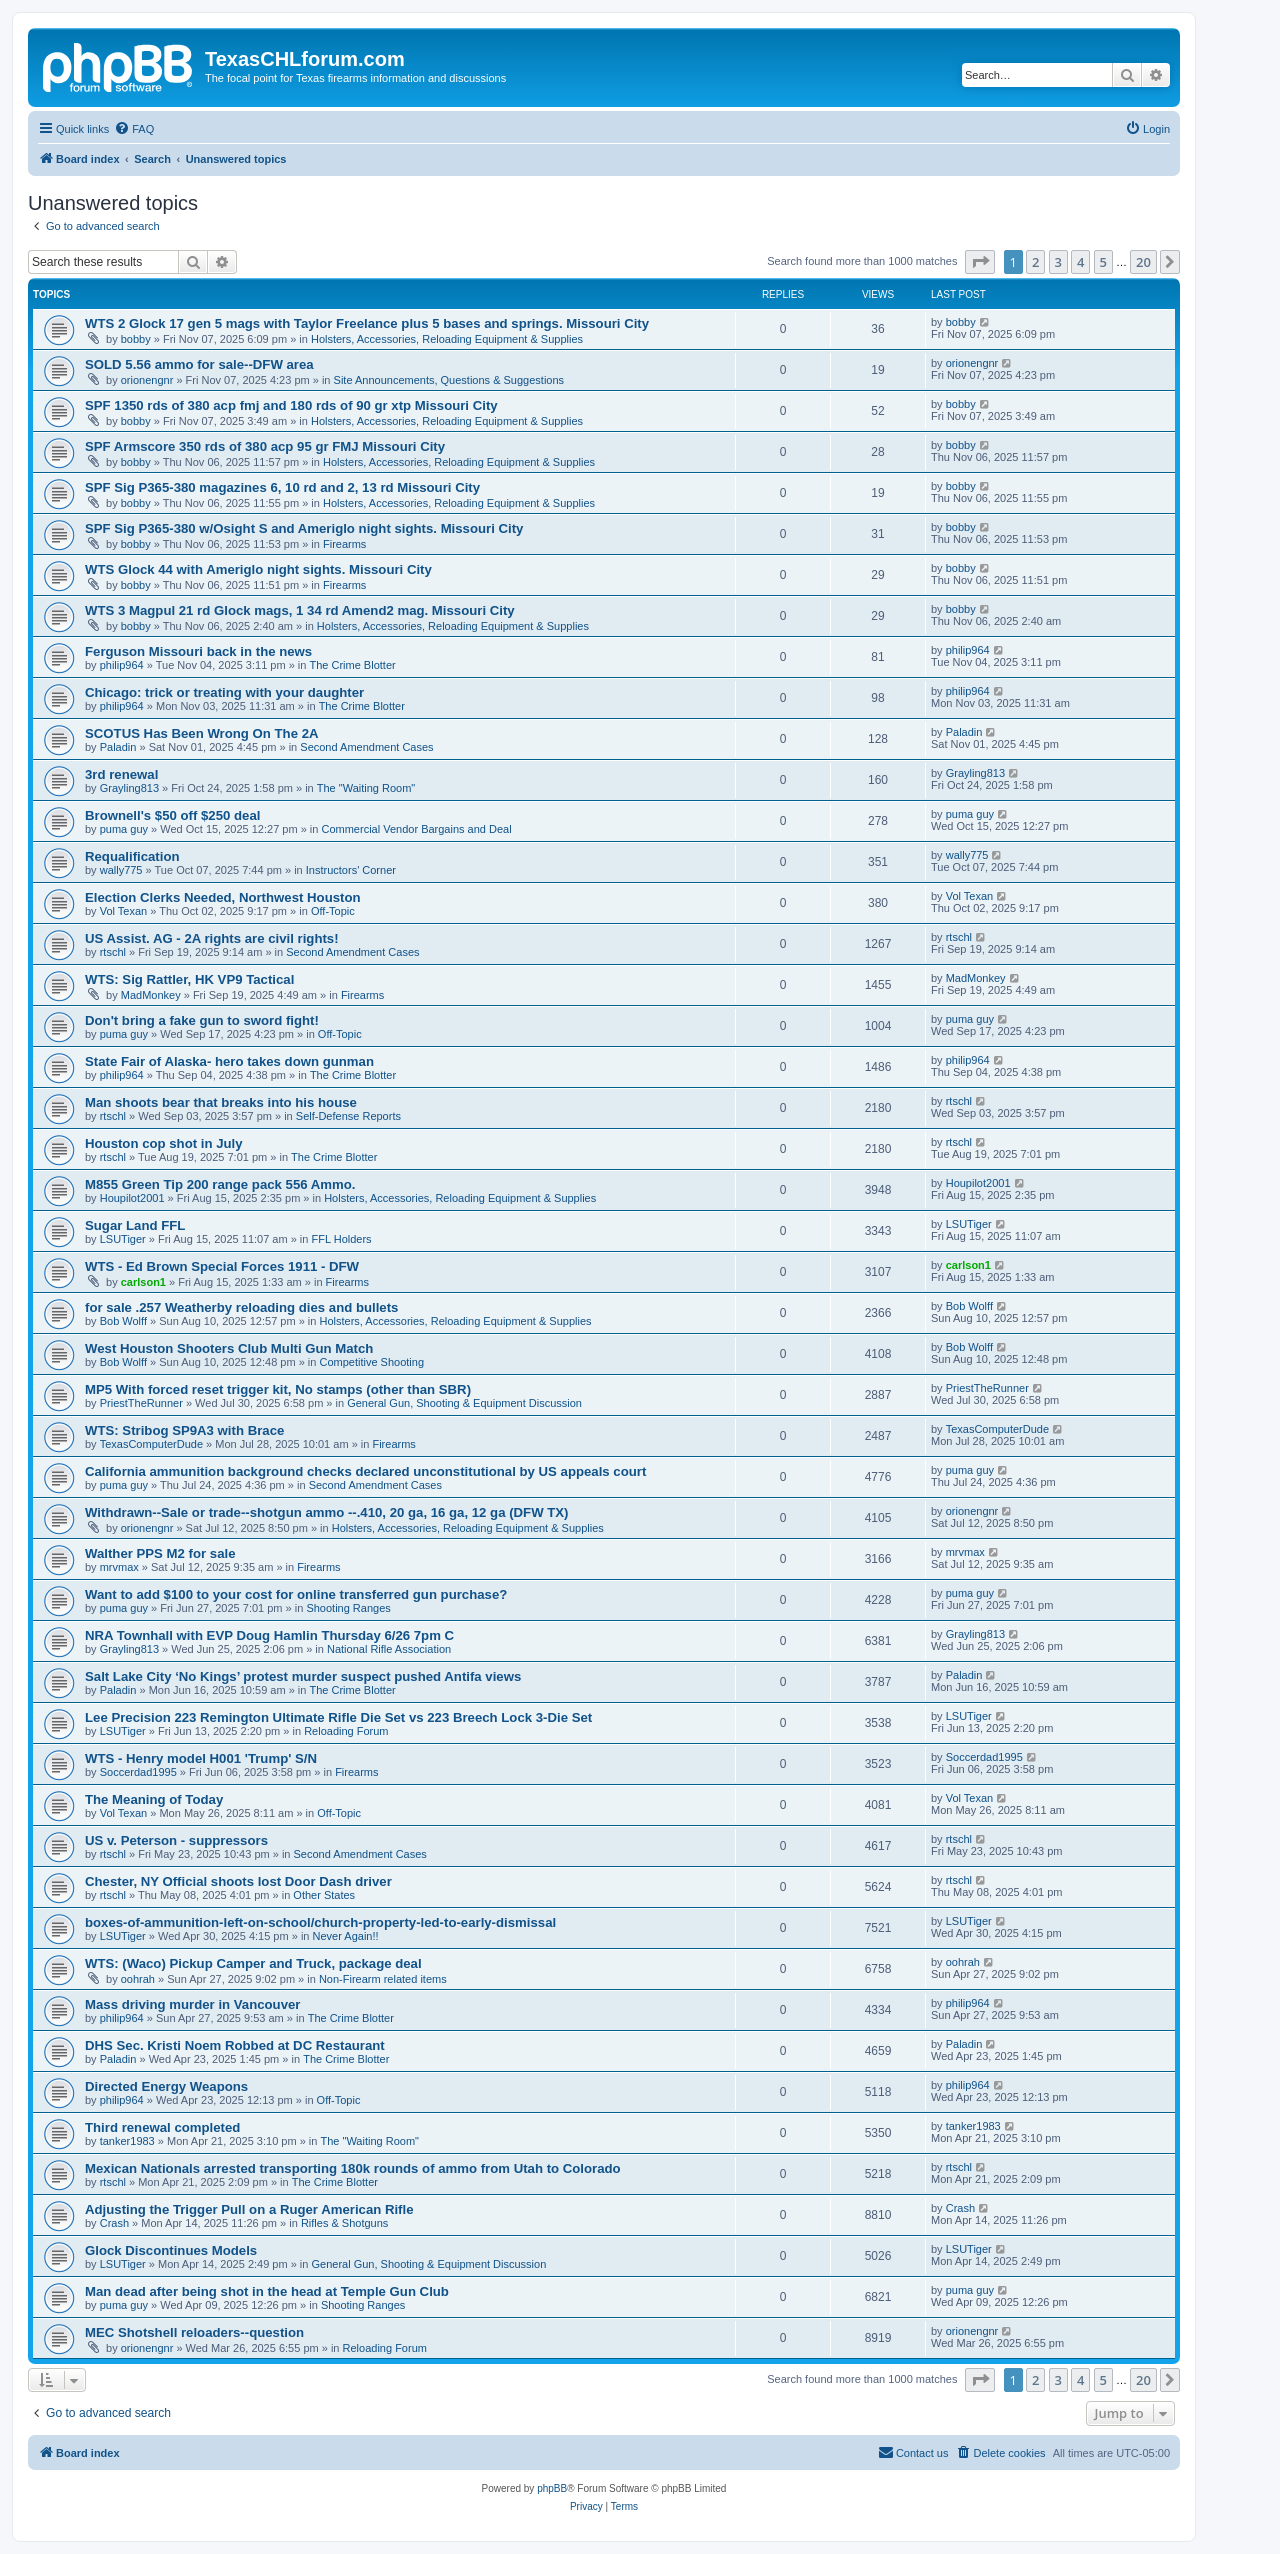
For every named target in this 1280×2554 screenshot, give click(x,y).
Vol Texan (124, 911)
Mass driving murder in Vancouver (192, 2004)
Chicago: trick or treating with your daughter (224, 692)
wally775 (121, 870)
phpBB (552, 2488)
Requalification (132, 856)
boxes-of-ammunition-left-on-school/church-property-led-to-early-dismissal (320, 1922)
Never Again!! (346, 1936)
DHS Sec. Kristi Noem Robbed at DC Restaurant (235, 2045)
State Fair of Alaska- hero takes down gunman (229, 1061)
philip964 (122, 665)
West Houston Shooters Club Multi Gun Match (229, 1348)
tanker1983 (127, 2141)
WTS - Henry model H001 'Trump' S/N (201, 1758)
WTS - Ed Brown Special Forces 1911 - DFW (222, 1266)
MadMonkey (151, 995)
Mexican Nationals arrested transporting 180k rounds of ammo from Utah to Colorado (353, 2168)
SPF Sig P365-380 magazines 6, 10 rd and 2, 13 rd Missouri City (282, 487)
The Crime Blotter (352, 665)
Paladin (118, 747)
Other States (324, 1895)
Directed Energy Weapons (166, 2086)
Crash (114, 2223)
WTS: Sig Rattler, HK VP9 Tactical (189, 979)
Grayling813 (129, 788)
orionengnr (147, 380)
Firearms (344, 544)
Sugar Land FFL (135, 1225)
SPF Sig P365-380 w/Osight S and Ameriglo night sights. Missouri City (304, 528)
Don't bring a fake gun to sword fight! (202, 1020)
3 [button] (1058, 262)
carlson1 (143, 1282)
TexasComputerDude (151, 1444)
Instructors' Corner (351, 870)
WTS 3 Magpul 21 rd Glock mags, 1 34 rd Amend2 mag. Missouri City (300, 610)
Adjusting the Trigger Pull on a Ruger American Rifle (249, 2209)
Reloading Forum (346, 1731)
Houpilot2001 (132, 1198)
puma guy (124, 829)
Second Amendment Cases (366, 747)
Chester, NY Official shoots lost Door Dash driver (238, 1881)
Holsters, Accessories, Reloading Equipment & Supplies (447, 339)
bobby (136, 339)
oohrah (138, 1979)
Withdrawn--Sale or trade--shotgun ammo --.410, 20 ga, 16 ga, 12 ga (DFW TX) (327, 1512)
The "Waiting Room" (366, 788)
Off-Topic (333, 911)
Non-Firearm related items (383, 1979)
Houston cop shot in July (164, 1143)
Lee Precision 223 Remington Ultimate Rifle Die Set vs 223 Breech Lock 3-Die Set (338, 1717)
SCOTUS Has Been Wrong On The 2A (202, 733)
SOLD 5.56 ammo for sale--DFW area (199, 364)
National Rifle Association (389, 1649)
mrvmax (119, 1567)
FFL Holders (342, 1239)
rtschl (113, 952)
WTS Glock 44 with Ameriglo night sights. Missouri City (258, 569)
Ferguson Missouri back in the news (198, 651)
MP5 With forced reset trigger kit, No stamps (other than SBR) (278, 1389)
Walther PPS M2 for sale (160, 1553)
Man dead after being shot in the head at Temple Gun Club (267, 2291)
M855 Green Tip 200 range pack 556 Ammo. (220, 1184)
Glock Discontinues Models (171, 2250)
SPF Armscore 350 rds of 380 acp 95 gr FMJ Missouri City (265, 446)
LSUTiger (123, 1239)
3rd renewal (121, 774)
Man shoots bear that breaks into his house (221, 1102)
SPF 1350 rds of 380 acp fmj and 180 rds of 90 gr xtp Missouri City (291, 405)
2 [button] (1035, 262)
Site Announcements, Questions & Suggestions (449, 380)
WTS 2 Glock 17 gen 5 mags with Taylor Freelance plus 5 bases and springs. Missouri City (367, 323)
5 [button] (1103, 262)
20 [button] (1143, 262)
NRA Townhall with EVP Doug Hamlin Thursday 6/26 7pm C (269, 1635)
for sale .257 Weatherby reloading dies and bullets (241, 1307)
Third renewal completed (162, 2127)
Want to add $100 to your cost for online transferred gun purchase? (296, 1594)
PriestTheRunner (141, 1403)
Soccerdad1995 (138, 1772)
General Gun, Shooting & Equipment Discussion (464, 1403)
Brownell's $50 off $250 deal (172, 815)
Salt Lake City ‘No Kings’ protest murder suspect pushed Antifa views (303, 1676)
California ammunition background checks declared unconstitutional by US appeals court (365, 1471)
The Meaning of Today (154, 1799)
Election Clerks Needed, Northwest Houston (223, 897)
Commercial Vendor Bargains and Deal (416, 829)
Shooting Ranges (348, 1608)
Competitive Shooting (371, 1362)
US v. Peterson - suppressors (176, 1840)
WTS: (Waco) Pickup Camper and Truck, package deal (253, 1963)
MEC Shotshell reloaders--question (194, 2332)
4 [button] (1080, 262)
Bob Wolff (123, 1321)
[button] (980, 262)
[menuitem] (134, 129)
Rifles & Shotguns (344, 2223)
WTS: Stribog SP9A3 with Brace (184, 1430)
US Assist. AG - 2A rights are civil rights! (212, 938)
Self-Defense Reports (348, 1116)
